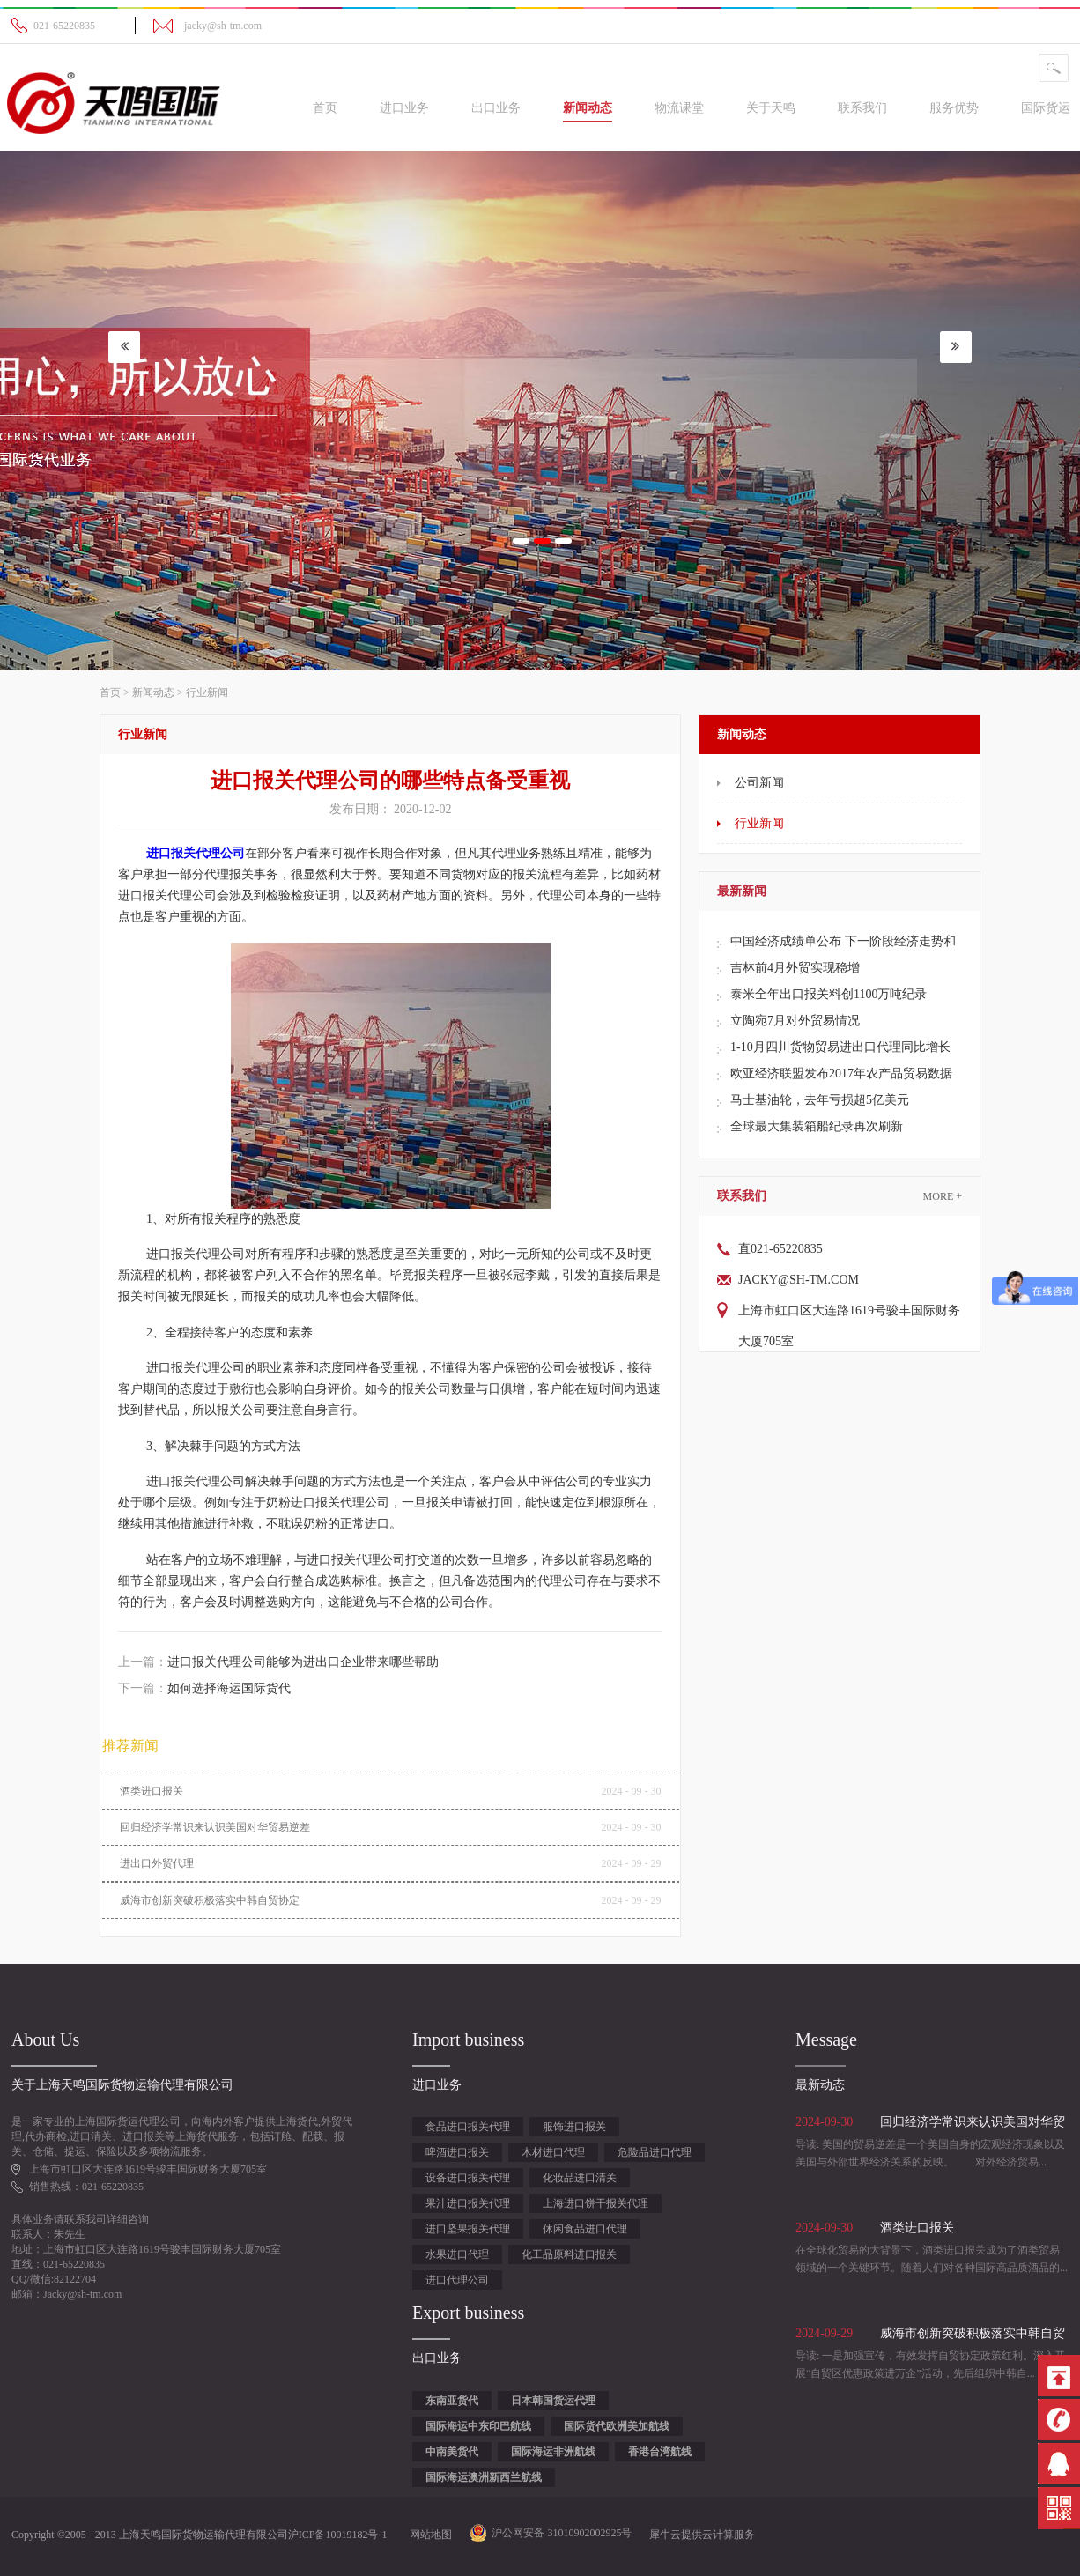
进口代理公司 (457, 2280)
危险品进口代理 (655, 2152)
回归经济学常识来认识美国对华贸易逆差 (215, 1827)
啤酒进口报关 (457, 2152)
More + (942, 1196)
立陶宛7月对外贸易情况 (795, 1020)
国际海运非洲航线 (553, 2452)
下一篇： (204, 1688)
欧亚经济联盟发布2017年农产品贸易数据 (841, 1073)
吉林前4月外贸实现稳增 (795, 967)
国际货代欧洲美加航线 (616, 2426)
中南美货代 (451, 2452)
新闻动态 (153, 692)
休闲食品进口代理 (585, 2229)
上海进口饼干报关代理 (595, 2203)
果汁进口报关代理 (467, 2203)
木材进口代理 (553, 2152)
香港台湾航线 (660, 2452)
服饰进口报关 (574, 2127)
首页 (325, 108)
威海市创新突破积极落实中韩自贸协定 (210, 1900)
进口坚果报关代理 (467, 2229)
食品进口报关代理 (467, 2127)
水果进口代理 (457, 2254)
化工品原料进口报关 (569, 2254)
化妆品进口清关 (580, 2178)
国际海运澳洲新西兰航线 (483, 2477)
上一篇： (278, 1662)
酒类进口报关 (151, 1791)
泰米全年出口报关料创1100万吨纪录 (828, 994)
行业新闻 (207, 692)
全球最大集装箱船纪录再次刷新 (816, 1126)
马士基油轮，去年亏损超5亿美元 (819, 1100)
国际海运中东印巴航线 (478, 2426)
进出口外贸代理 (157, 1863)
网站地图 (428, 2534)
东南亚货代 (451, 2401)
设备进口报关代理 (467, 2178)
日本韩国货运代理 (553, 2401)
